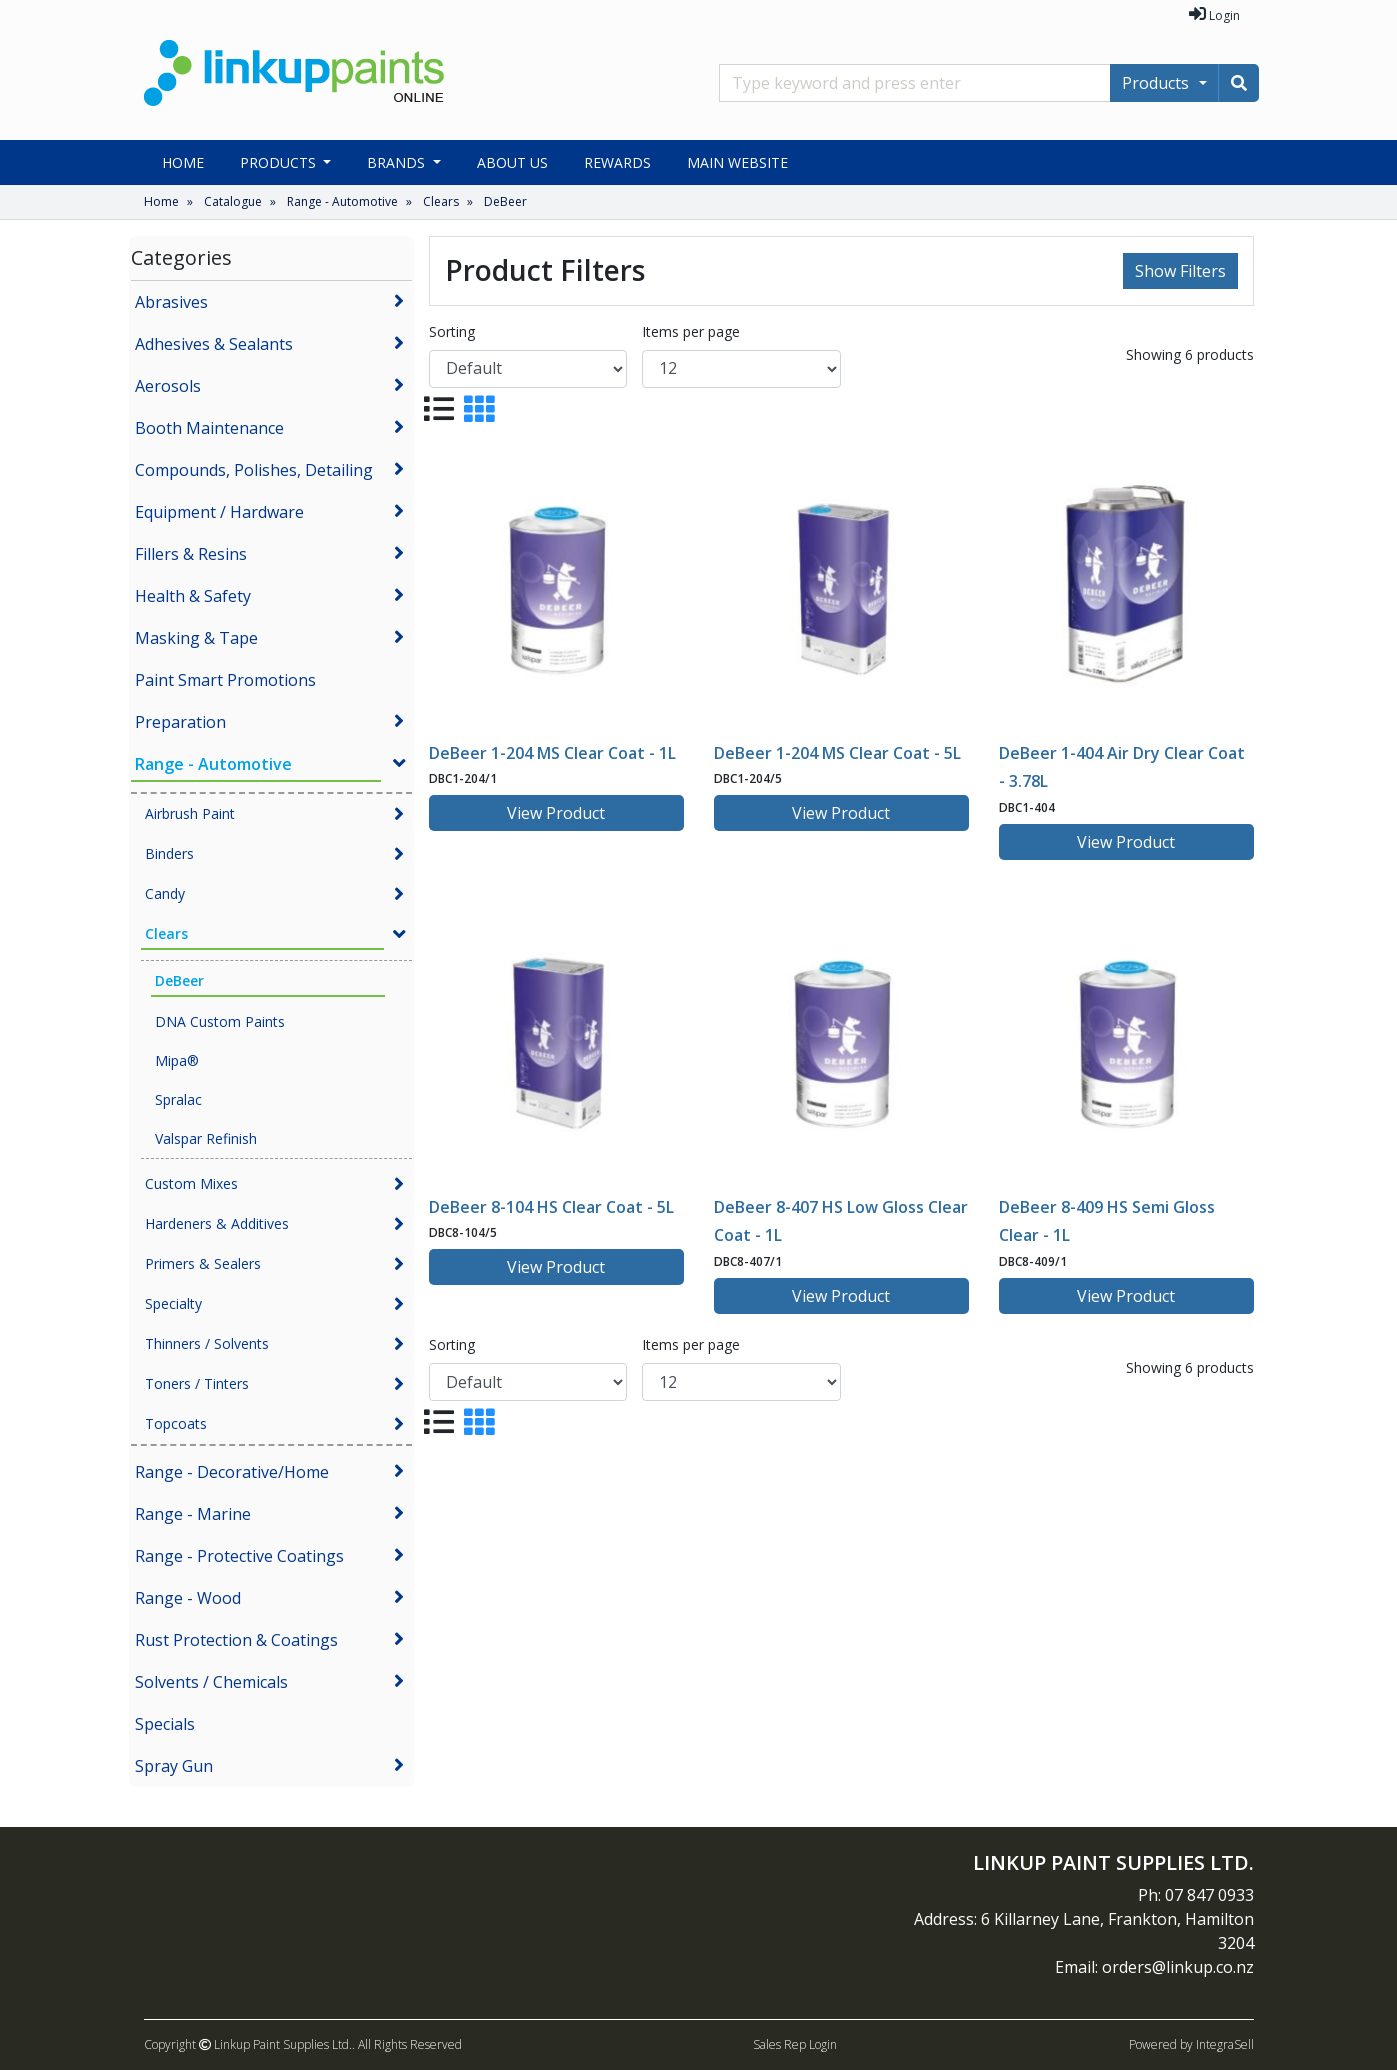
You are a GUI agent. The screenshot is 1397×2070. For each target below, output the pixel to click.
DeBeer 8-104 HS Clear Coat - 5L (551, 1207)
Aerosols (168, 386)
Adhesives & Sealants (214, 344)
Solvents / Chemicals (211, 1682)
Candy (165, 893)
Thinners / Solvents (207, 1343)
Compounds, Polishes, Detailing (254, 470)
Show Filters (1180, 271)
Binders (169, 853)
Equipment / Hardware (219, 512)
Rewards (617, 162)
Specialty (173, 1303)
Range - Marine (193, 1514)
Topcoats (176, 1423)
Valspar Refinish (206, 1138)
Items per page (691, 331)
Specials (165, 1724)
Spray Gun (174, 1766)
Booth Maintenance (209, 428)
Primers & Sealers (203, 1263)
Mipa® (177, 1060)
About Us (512, 162)
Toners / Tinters (197, 1383)
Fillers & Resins (191, 554)
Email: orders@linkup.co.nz (1154, 1967)
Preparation (180, 722)
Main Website (737, 162)
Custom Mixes (191, 1183)
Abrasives (171, 302)
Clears (441, 201)
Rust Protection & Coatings (236, 1640)
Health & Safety (193, 596)
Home (183, 162)
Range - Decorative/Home (232, 1472)
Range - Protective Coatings (239, 1556)
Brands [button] (398, 162)
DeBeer (505, 201)
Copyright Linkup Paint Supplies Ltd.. (249, 2044)
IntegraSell (1225, 2044)
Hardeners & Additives (217, 1223)
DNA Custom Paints (220, 1021)
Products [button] (280, 162)
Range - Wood (188, 1598)
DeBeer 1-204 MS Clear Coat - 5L (837, 753)
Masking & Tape (196, 638)
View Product (556, 813)
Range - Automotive (342, 201)
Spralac (178, 1099)
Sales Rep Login (795, 2044)
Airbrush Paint (190, 813)
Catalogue (233, 201)
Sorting (452, 331)
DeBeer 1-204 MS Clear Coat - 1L (552, 753)
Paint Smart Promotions (225, 680)
